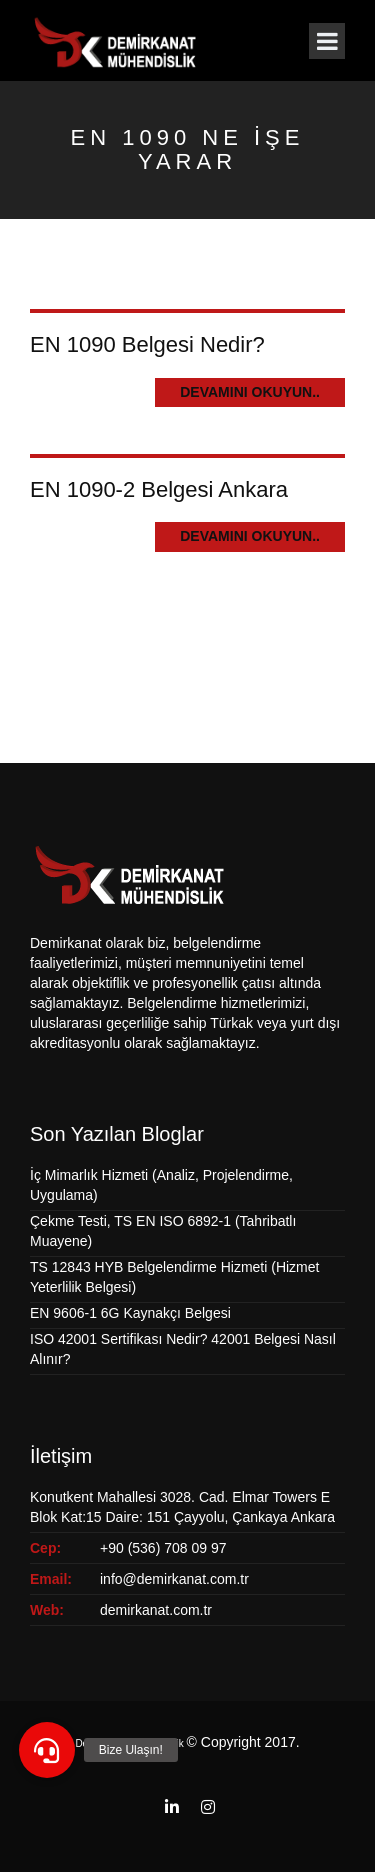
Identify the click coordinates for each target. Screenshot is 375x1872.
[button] (47, 1750)
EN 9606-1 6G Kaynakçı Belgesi (130, 1313)
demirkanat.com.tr (156, 1610)
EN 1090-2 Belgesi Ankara (159, 489)
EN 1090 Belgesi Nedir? (147, 344)
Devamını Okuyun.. (250, 392)
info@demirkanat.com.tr (174, 1579)
